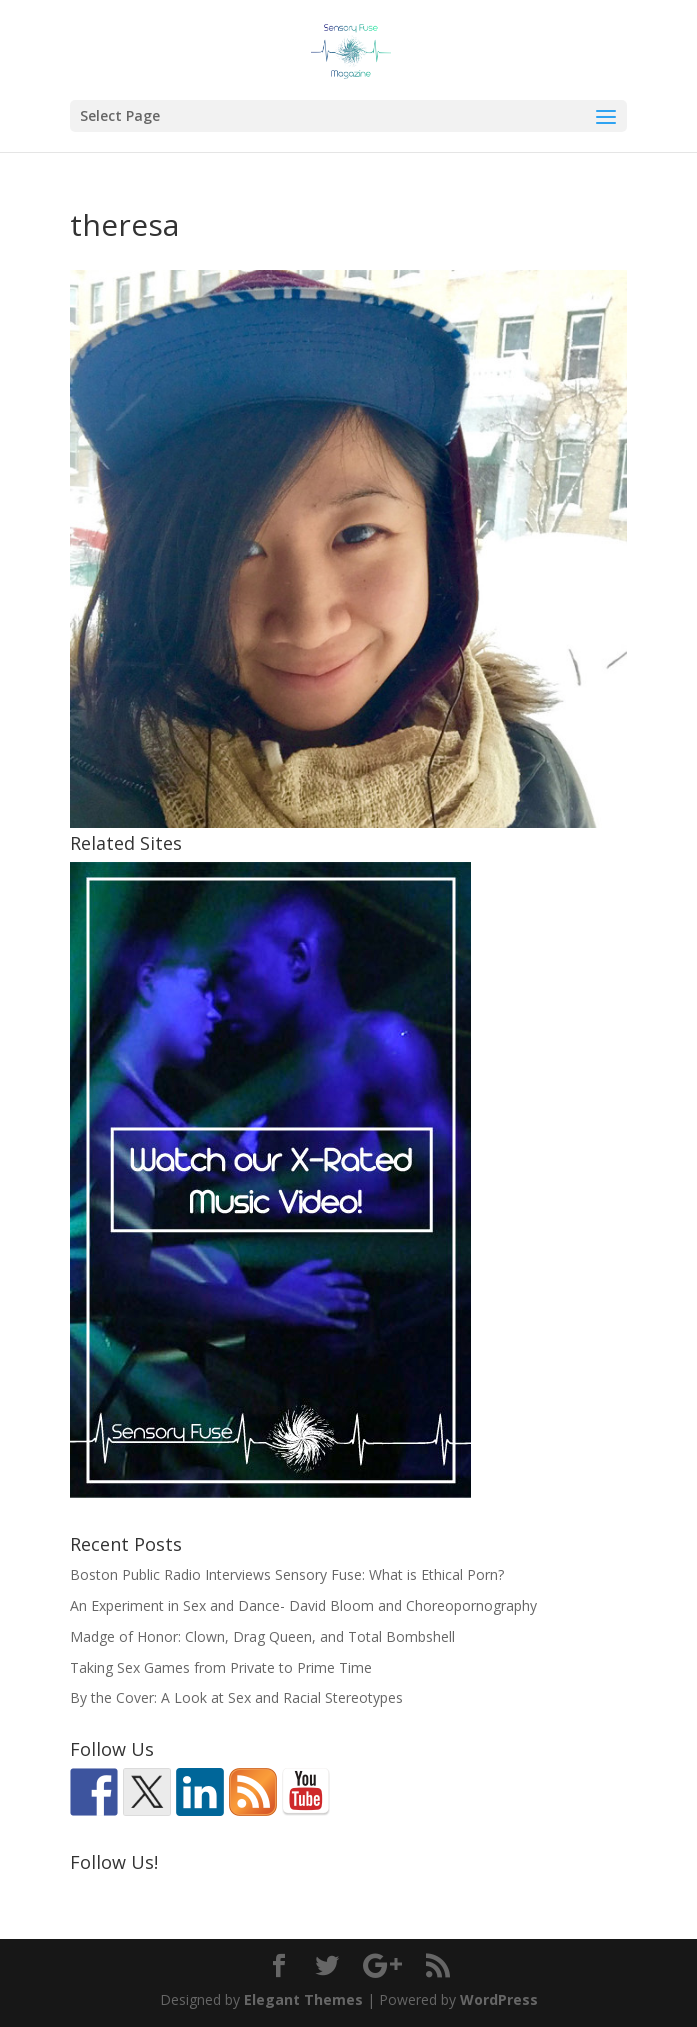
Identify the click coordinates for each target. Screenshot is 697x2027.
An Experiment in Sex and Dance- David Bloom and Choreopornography (303, 1605)
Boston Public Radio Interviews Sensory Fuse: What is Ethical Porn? (287, 1574)
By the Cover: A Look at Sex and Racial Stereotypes (236, 1697)
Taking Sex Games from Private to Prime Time (221, 1667)
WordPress (499, 1999)
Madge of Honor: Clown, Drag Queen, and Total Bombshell (262, 1636)
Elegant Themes (303, 1999)
